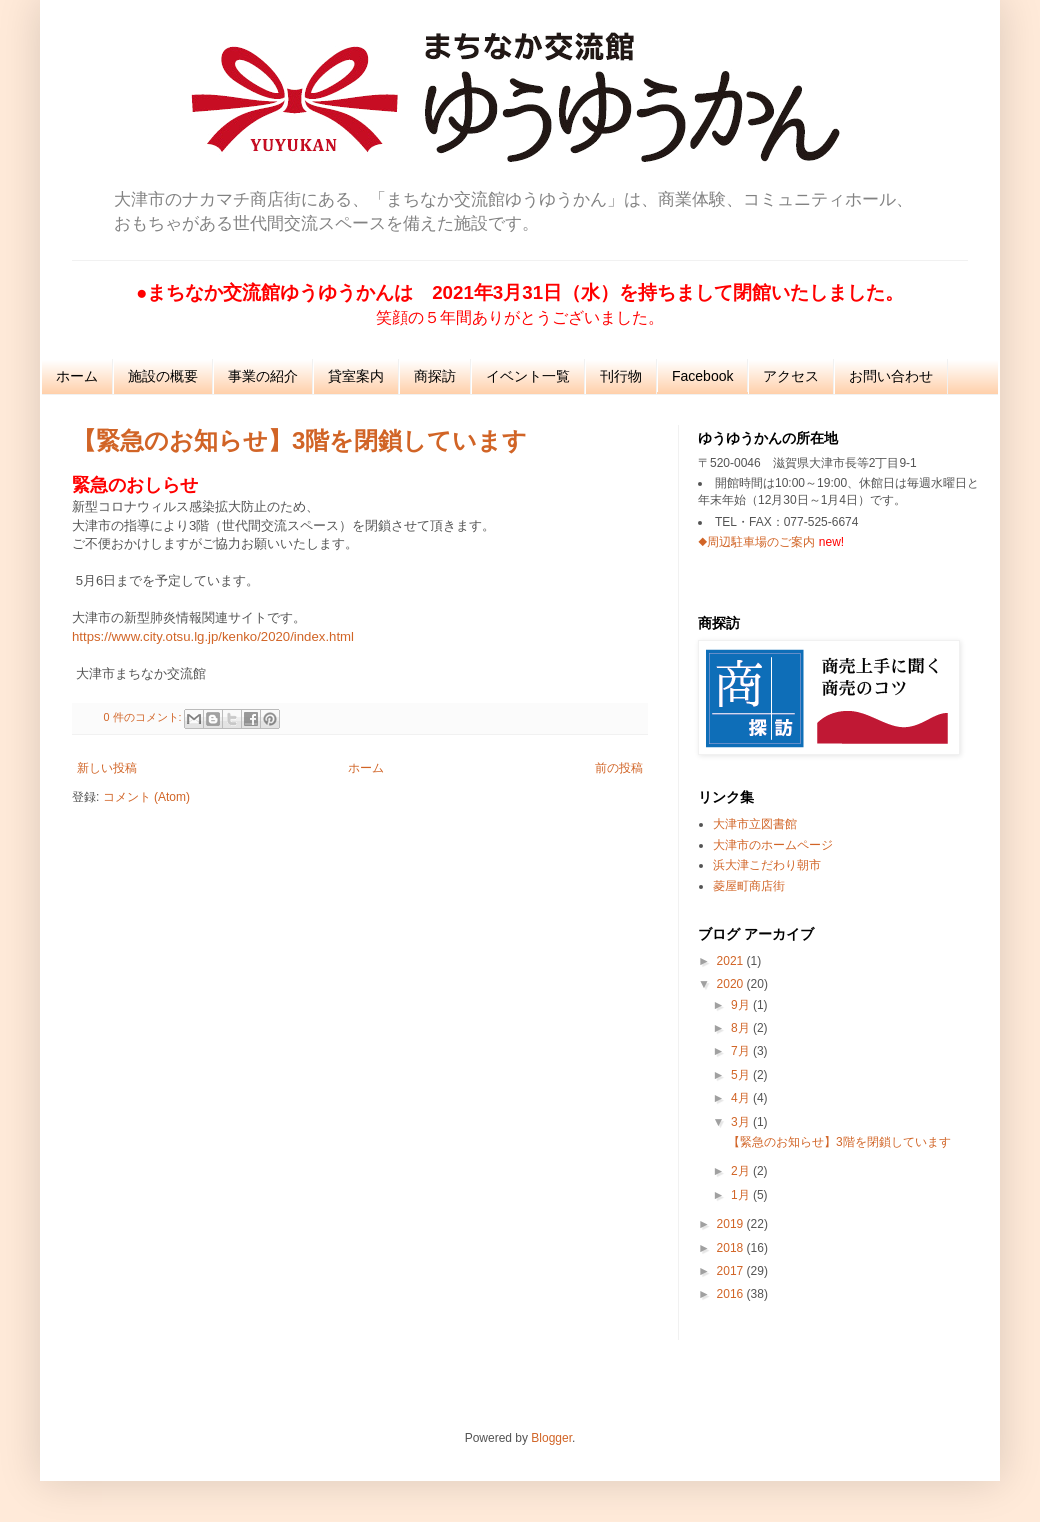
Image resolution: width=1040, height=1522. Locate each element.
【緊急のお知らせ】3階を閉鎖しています (299, 440)
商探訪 (435, 376)
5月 (742, 1075)
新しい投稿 (107, 768)
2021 (732, 961)
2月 (742, 1171)
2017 (732, 1271)
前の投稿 (619, 768)
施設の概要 (163, 376)
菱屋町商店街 (749, 886)
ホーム (77, 376)
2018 (732, 1248)
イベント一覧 (528, 376)
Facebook (702, 376)
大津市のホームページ (773, 845)
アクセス (791, 376)
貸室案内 (356, 376)
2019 (732, 1224)
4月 (742, 1098)
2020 (732, 984)
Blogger (551, 1438)
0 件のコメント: (144, 717)
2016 (732, 1294)
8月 (742, 1028)
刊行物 (621, 376)
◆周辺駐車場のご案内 (756, 542)
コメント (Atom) (146, 797)
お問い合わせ (891, 376)
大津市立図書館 (755, 824)
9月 (742, 1005)
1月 (742, 1195)
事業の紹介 (263, 376)
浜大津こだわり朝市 (767, 865)
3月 (742, 1122)
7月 (742, 1051)
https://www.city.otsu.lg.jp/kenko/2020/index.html (213, 636)
